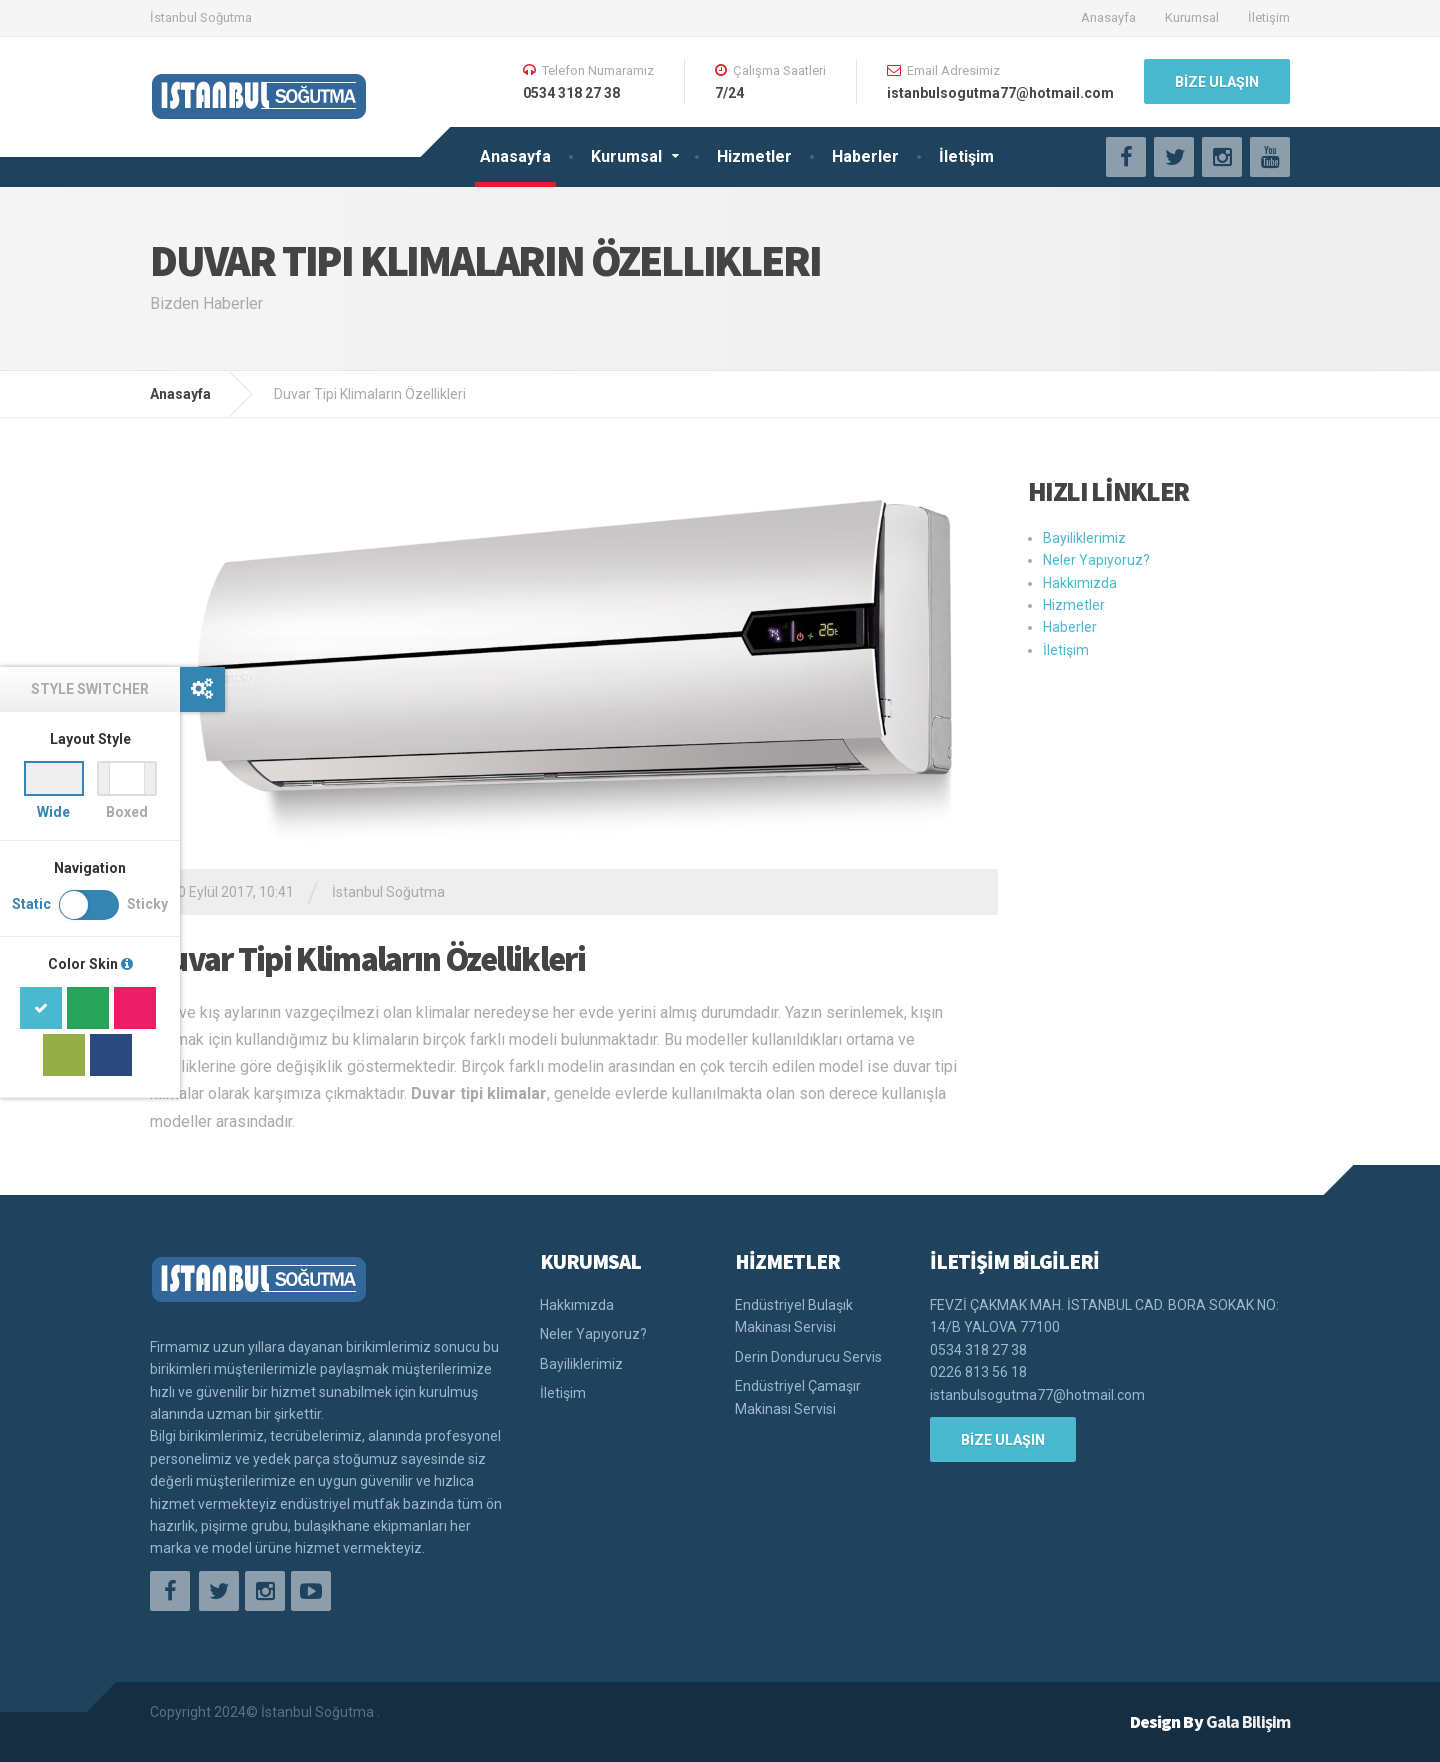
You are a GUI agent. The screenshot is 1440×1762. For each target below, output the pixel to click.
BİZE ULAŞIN (1217, 82)
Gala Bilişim (1248, 1721)
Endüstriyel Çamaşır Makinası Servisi (798, 1397)
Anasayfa (1108, 17)
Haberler (865, 156)
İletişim (1269, 17)
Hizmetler (754, 156)
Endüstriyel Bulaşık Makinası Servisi (794, 1316)
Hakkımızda (1080, 583)
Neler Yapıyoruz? (1096, 560)
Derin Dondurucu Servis (808, 1357)
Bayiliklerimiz (1084, 538)
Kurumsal (1192, 17)
